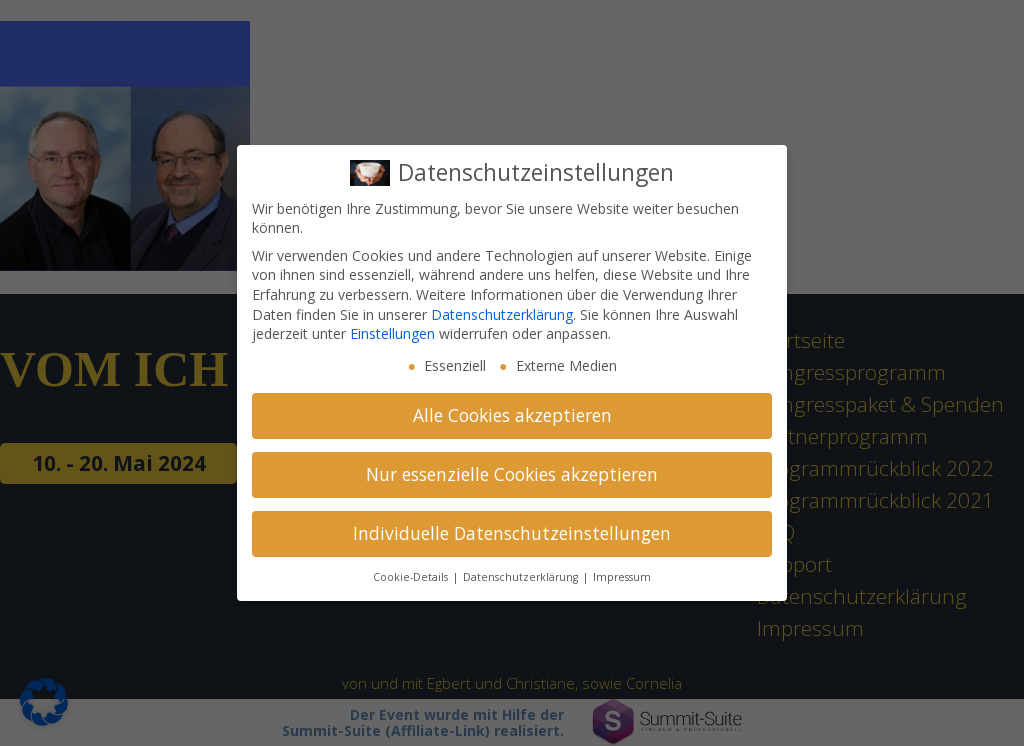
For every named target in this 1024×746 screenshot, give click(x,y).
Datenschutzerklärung (502, 314)
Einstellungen (392, 333)
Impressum (622, 577)
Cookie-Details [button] (412, 577)
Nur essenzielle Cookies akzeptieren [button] (512, 474)
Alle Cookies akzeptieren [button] (512, 415)
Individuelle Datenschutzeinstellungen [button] (512, 533)
